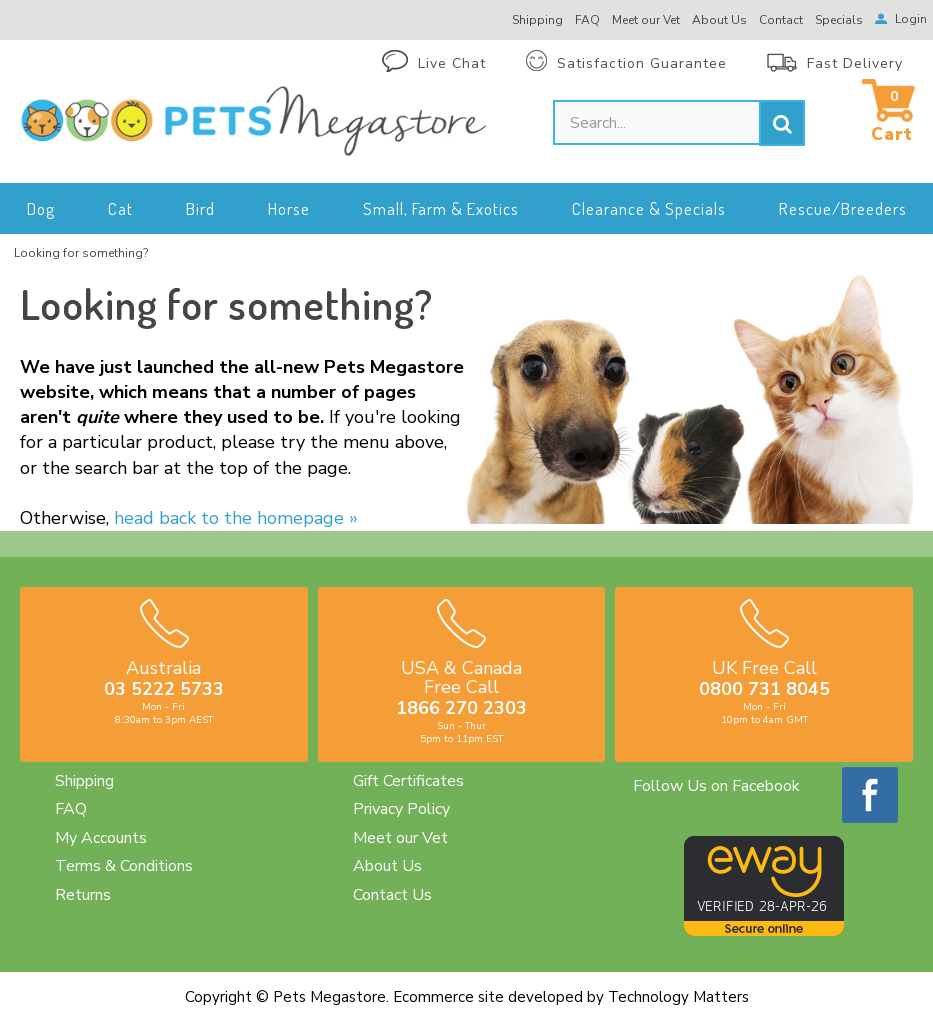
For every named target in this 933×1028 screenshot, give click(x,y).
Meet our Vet (400, 838)
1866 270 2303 (461, 708)
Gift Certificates (408, 781)
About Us (387, 866)
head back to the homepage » (236, 518)
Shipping (84, 781)
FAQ (71, 809)
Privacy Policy (401, 809)
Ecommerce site (448, 997)
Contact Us (392, 895)
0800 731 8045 (764, 689)
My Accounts (101, 838)
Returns (83, 895)
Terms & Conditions (124, 866)
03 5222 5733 (164, 689)
